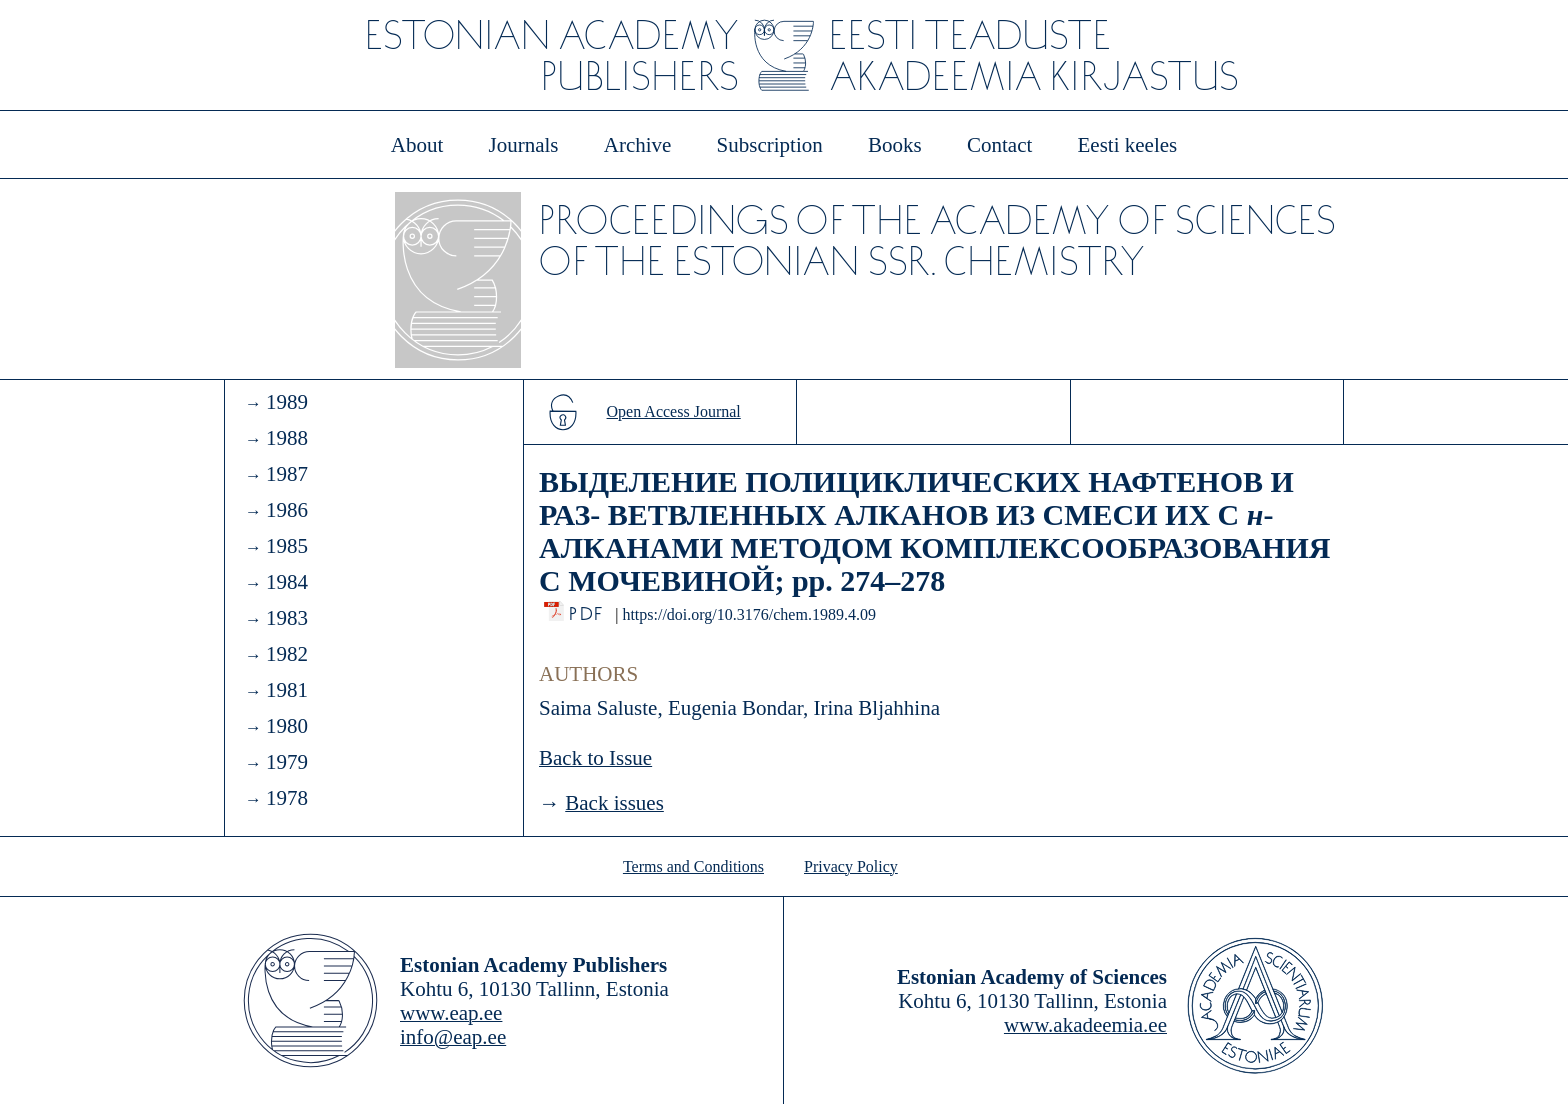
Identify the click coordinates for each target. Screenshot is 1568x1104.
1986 (287, 510)
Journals (523, 145)
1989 (287, 402)
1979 (287, 762)
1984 (287, 582)
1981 (287, 690)
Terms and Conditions (693, 866)
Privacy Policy (851, 866)
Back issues (614, 803)
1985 (287, 546)
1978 (287, 798)
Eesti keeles (1128, 145)
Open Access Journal (674, 411)
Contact (999, 145)
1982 (287, 654)
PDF (587, 608)
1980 (287, 726)
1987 (287, 474)
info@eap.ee (453, 1037)
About (417, 145)
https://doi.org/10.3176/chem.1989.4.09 (748, 614)
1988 (287, 438)
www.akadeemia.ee (1085, 1025)
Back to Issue (595, 758)
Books (895, 145)
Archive (638, 145)
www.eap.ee (451, 1013)
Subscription (770, 145)
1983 (287, 618)
